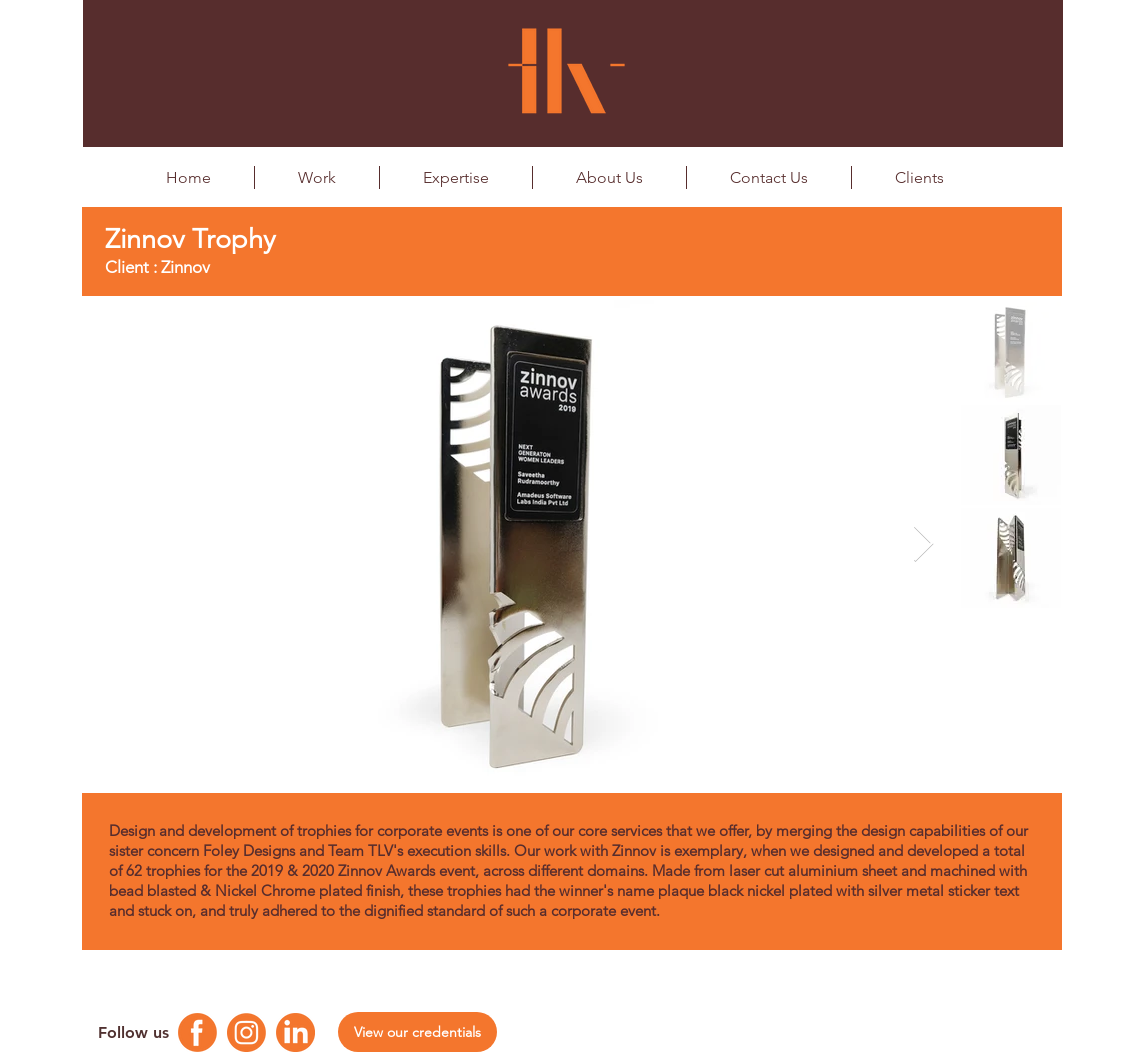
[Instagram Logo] (246, 1032)
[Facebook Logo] (197, 1032)
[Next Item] (923, 544)
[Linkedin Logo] (295, 1032)
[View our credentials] (417, 1032)
